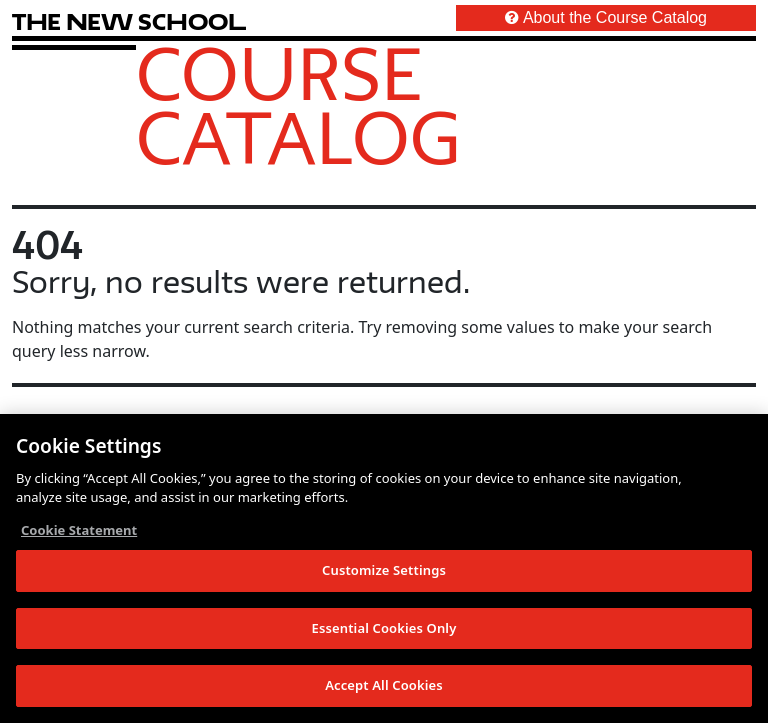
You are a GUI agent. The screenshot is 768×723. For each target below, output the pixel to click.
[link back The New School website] (129, 21)
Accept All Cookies (384, 685)
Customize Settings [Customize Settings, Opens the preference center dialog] (384, 570)
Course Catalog (298, 105)
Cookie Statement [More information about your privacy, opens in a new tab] (79, 530)
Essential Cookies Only (384, 628)
